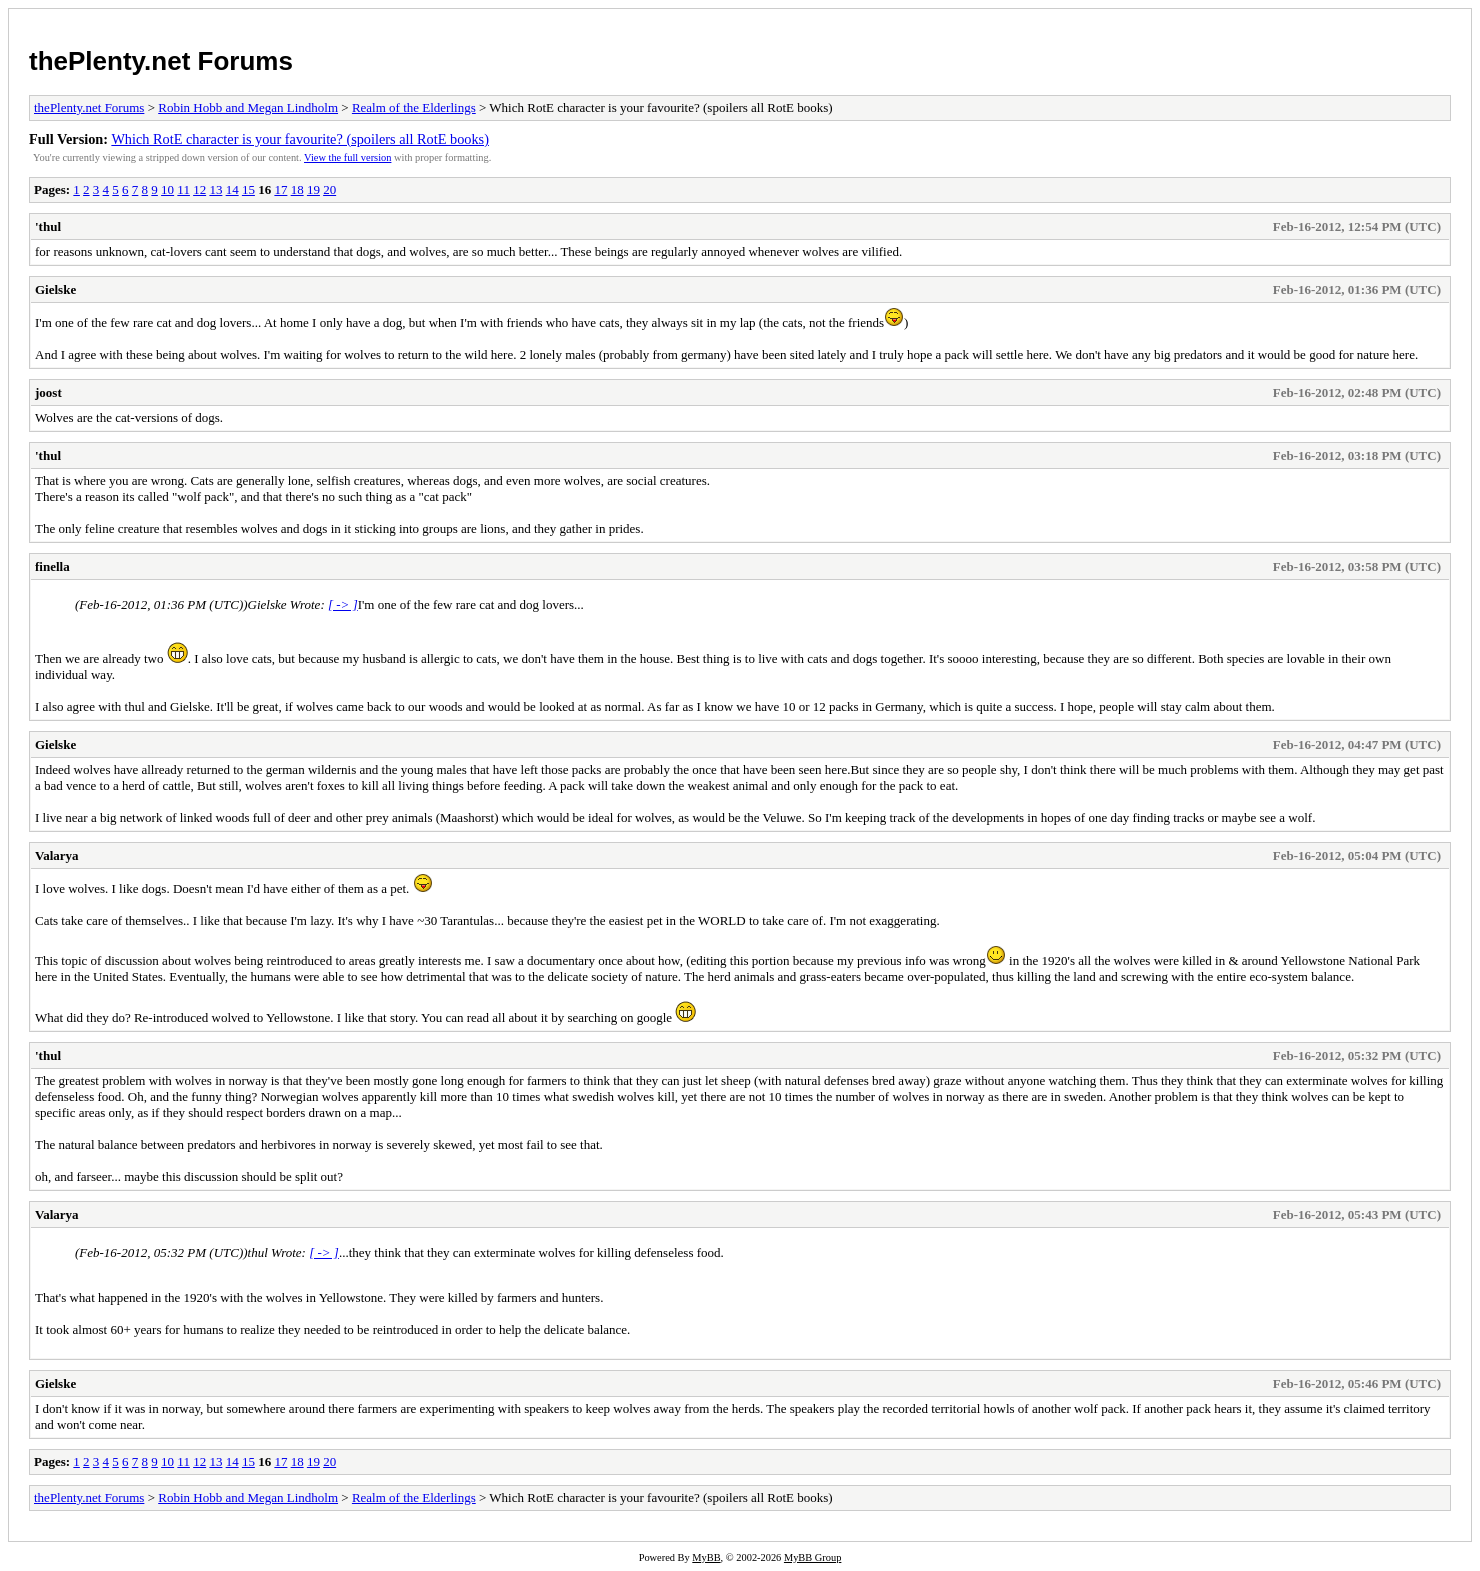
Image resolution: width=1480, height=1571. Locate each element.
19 (313, 189)
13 (215, 189)
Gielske (55, 289)
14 (232, 189)
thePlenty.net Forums (161, 61)
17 (280, 189)
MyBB (706, 1557)
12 (199, 189)
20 (329, 189)
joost (48, 392)
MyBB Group (812, 1557)
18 (297, 189)
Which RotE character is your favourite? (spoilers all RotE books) (300, 139)
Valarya (57, 855)
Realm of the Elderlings (414, 107)
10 (167, 189)
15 (248, 189)
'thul (48, 226)
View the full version (347, 157)
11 (183, 189)
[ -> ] (343, 604)
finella (52, 566)
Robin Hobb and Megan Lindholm (248, 107)
